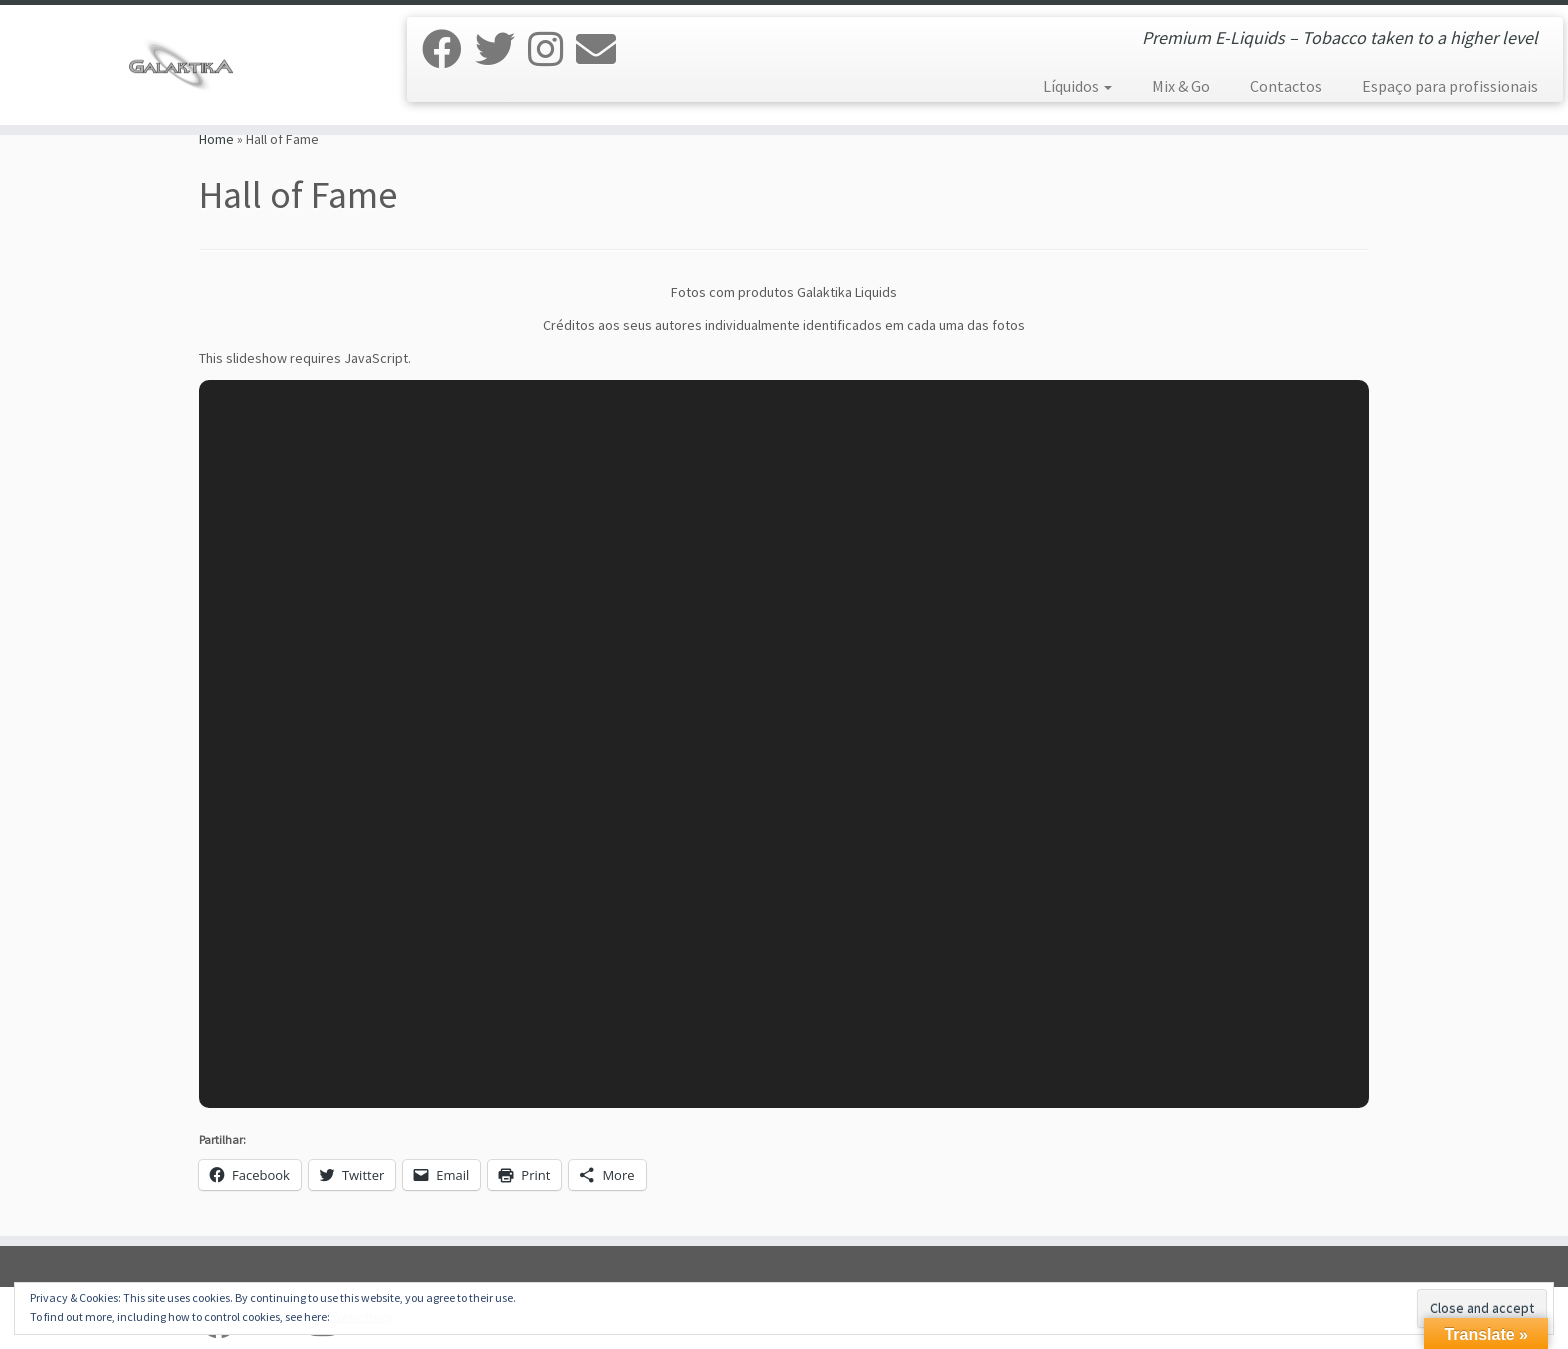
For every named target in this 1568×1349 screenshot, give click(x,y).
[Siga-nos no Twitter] (501, 50)
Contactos (1286, 86)
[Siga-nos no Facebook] (448, 50)
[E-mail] (602, 50)
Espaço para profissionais (1450, 86)
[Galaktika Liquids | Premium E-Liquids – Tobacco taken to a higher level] (181, 65)
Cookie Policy (362, 1317)
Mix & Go (1181, 86)
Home (216, 139)
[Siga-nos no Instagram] (552, 50)
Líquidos (1077, 86)
